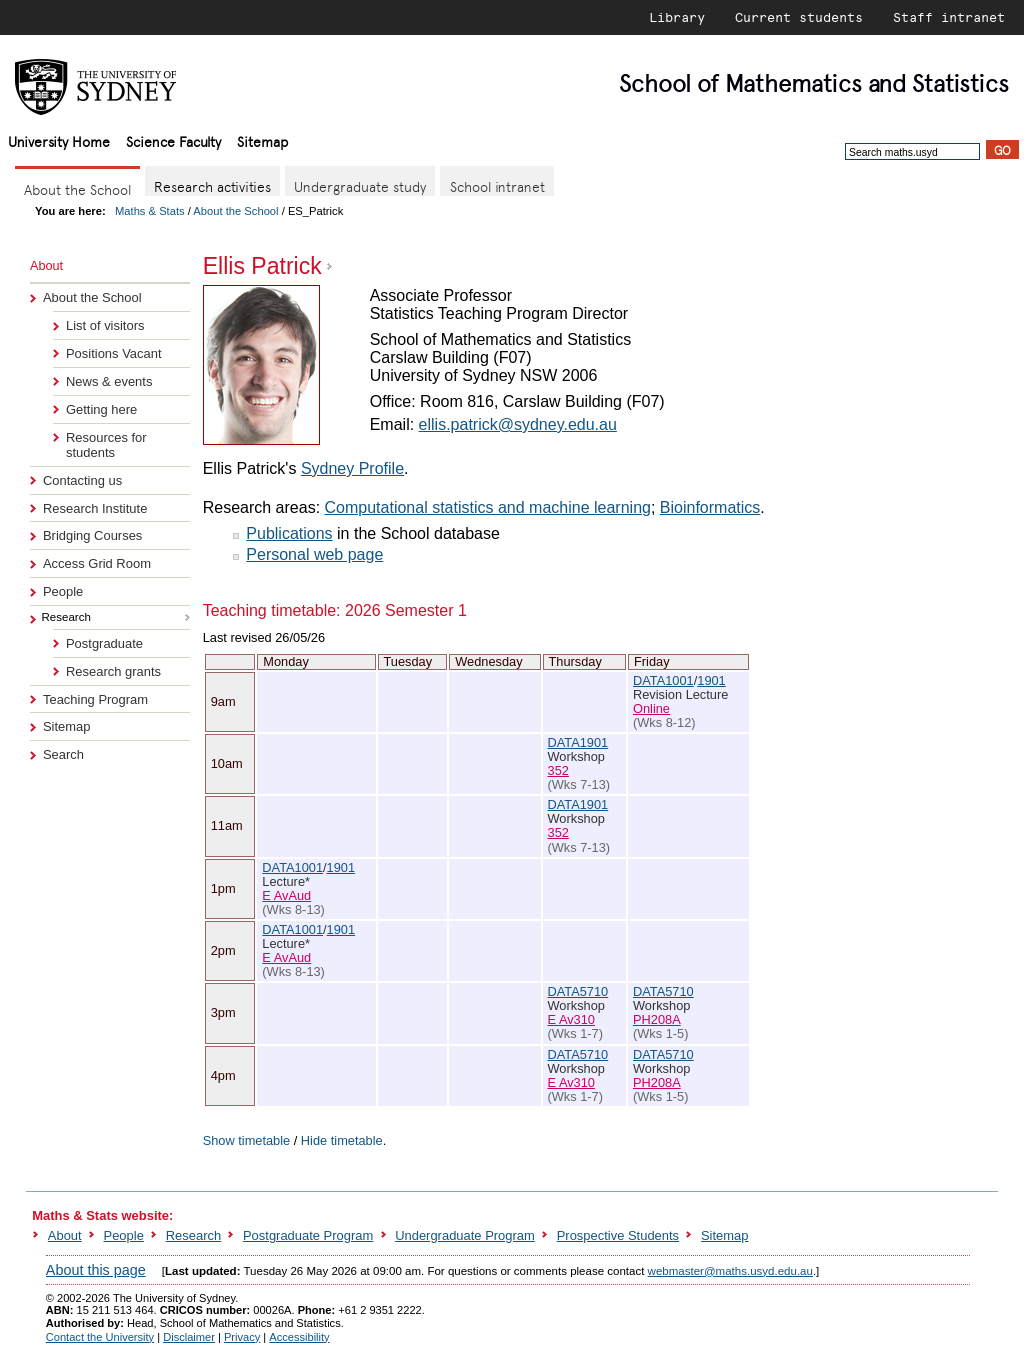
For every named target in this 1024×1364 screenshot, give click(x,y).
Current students (799, 17)
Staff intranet (949, 17)
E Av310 (571, 1019)
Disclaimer (189, 1337)
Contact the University (100, 1337)
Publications (289, 533)
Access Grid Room (97, 563)
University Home (59, 140)
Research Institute (95, 508)
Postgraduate (104, 643)
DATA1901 (578, 742)
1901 (711, 680)
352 (558, 770)
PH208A (657, 1019)
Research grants (113, 671)
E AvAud (286, 895)
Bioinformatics (710, 507)
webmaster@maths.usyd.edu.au (730, 1271)
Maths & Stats (150, 211)
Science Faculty (173, 140)
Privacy (242, 1337)
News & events (109, 381)
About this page (96, 1270)
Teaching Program (95, 699)
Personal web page (314, 554)
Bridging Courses (92, 535)
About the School (235, 211)
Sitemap (262, 140)
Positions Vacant (114, 353)
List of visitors (105, 325)
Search (63, 754)
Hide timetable (342, 1140)
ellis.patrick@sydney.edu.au (518, 424)
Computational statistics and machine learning (488, 507)
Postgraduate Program (308, 1235)
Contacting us (82, 480)
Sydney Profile (352, 468)
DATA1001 (663, 680)
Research (193, 1235)
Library (677, 17)
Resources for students (106, 445)
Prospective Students (618, 1235)
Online (651, 708)
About (65, 1235)
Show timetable (247, 1140)
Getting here (101, 409)
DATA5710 (578, 991)
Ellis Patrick (262, 266)
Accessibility (299, 1337)
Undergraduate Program (465, 1235)
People (63, 591)
